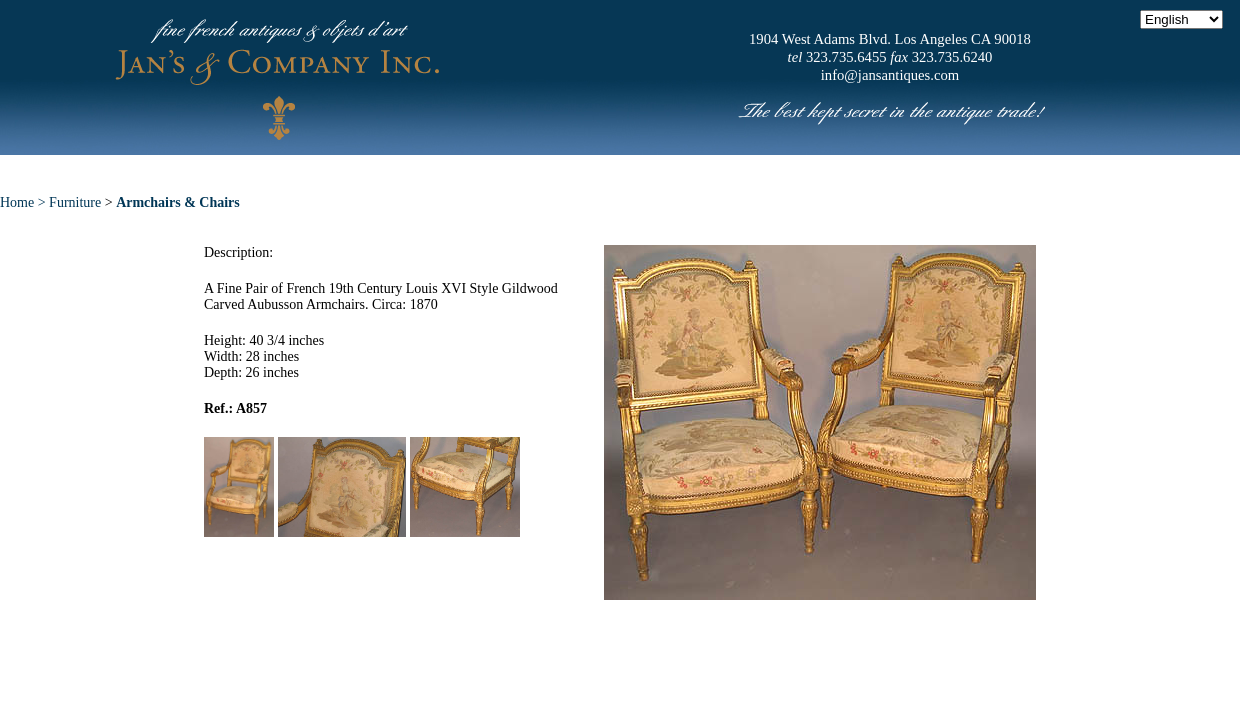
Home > (24, 202)
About (332, 169)
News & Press (830, 169)
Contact (960, 169)
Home (241, 169)
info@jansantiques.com (890, 75)
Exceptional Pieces (659, 169)
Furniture (75, 202)
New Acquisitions (470, 169)
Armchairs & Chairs (178, 202)
